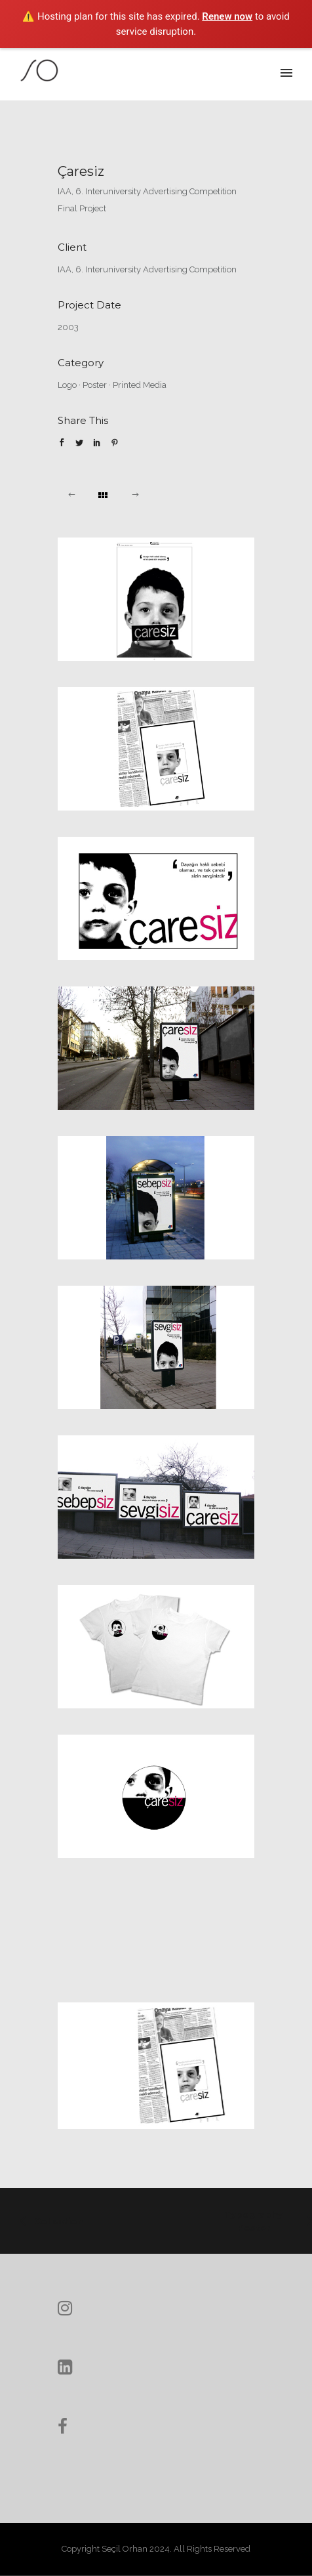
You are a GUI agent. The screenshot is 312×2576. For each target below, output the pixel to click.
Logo (67, 385)
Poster (95, 385)
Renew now (227, 16)
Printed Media (139, 385)
